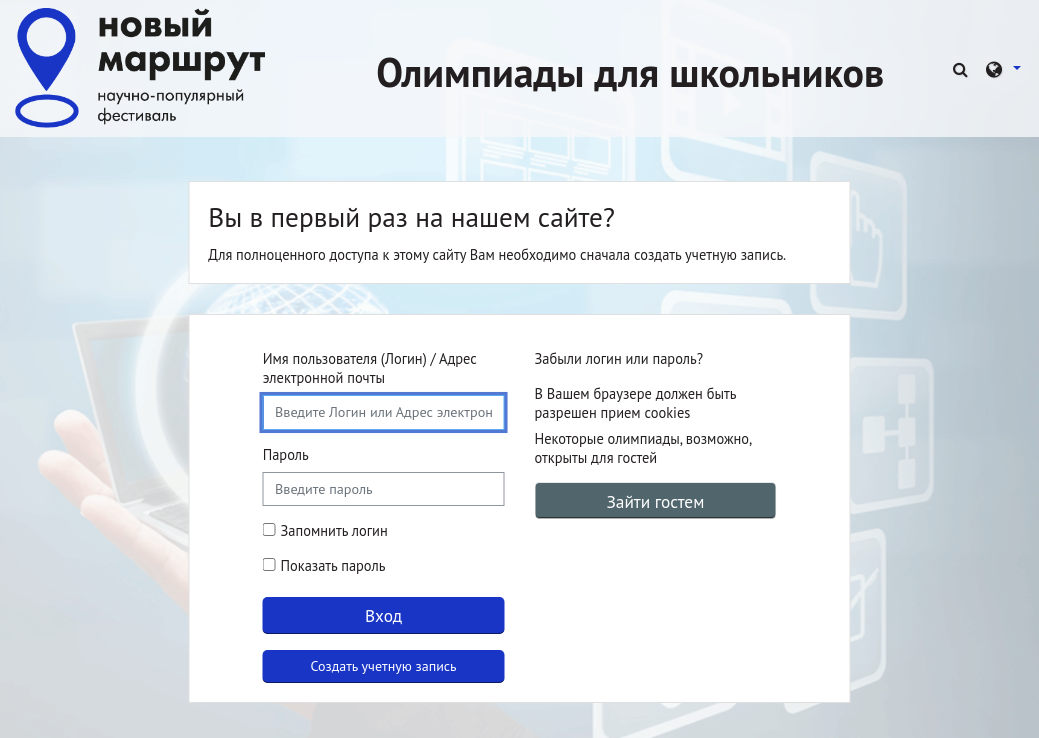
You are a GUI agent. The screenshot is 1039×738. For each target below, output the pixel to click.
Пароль (286, 454)
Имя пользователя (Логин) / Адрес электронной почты (370, 368)
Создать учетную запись (384, 666)
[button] (963, 68)
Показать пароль (331, 565)
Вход (383, 615)
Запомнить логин (334, 530)
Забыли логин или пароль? (619, 358)
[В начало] (140, 66)
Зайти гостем (655, 501)
